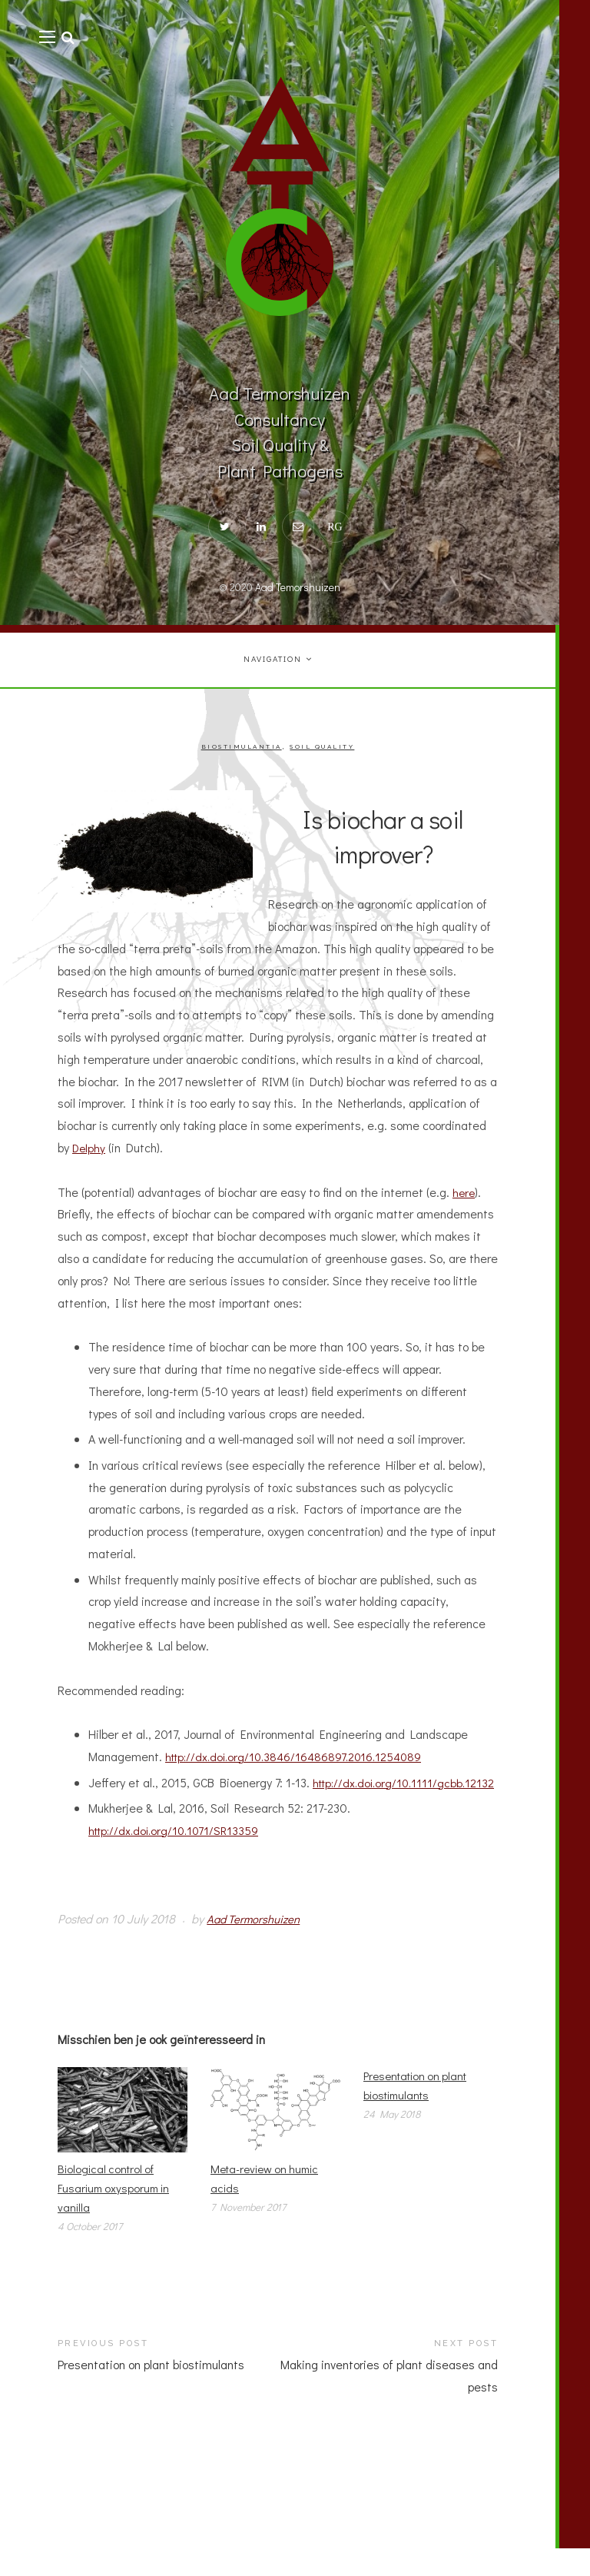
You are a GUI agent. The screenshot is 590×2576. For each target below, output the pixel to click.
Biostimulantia (241, 746)
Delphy (92, 1150)
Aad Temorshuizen (297, 587)
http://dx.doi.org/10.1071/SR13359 (177, 1854)
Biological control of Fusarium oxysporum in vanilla (117, 2214)
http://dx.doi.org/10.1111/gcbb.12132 (183, 1806)
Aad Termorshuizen (257, 1943)
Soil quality (322, 746)
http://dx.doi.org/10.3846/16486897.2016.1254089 (299, 1758)
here (464, 1194)
